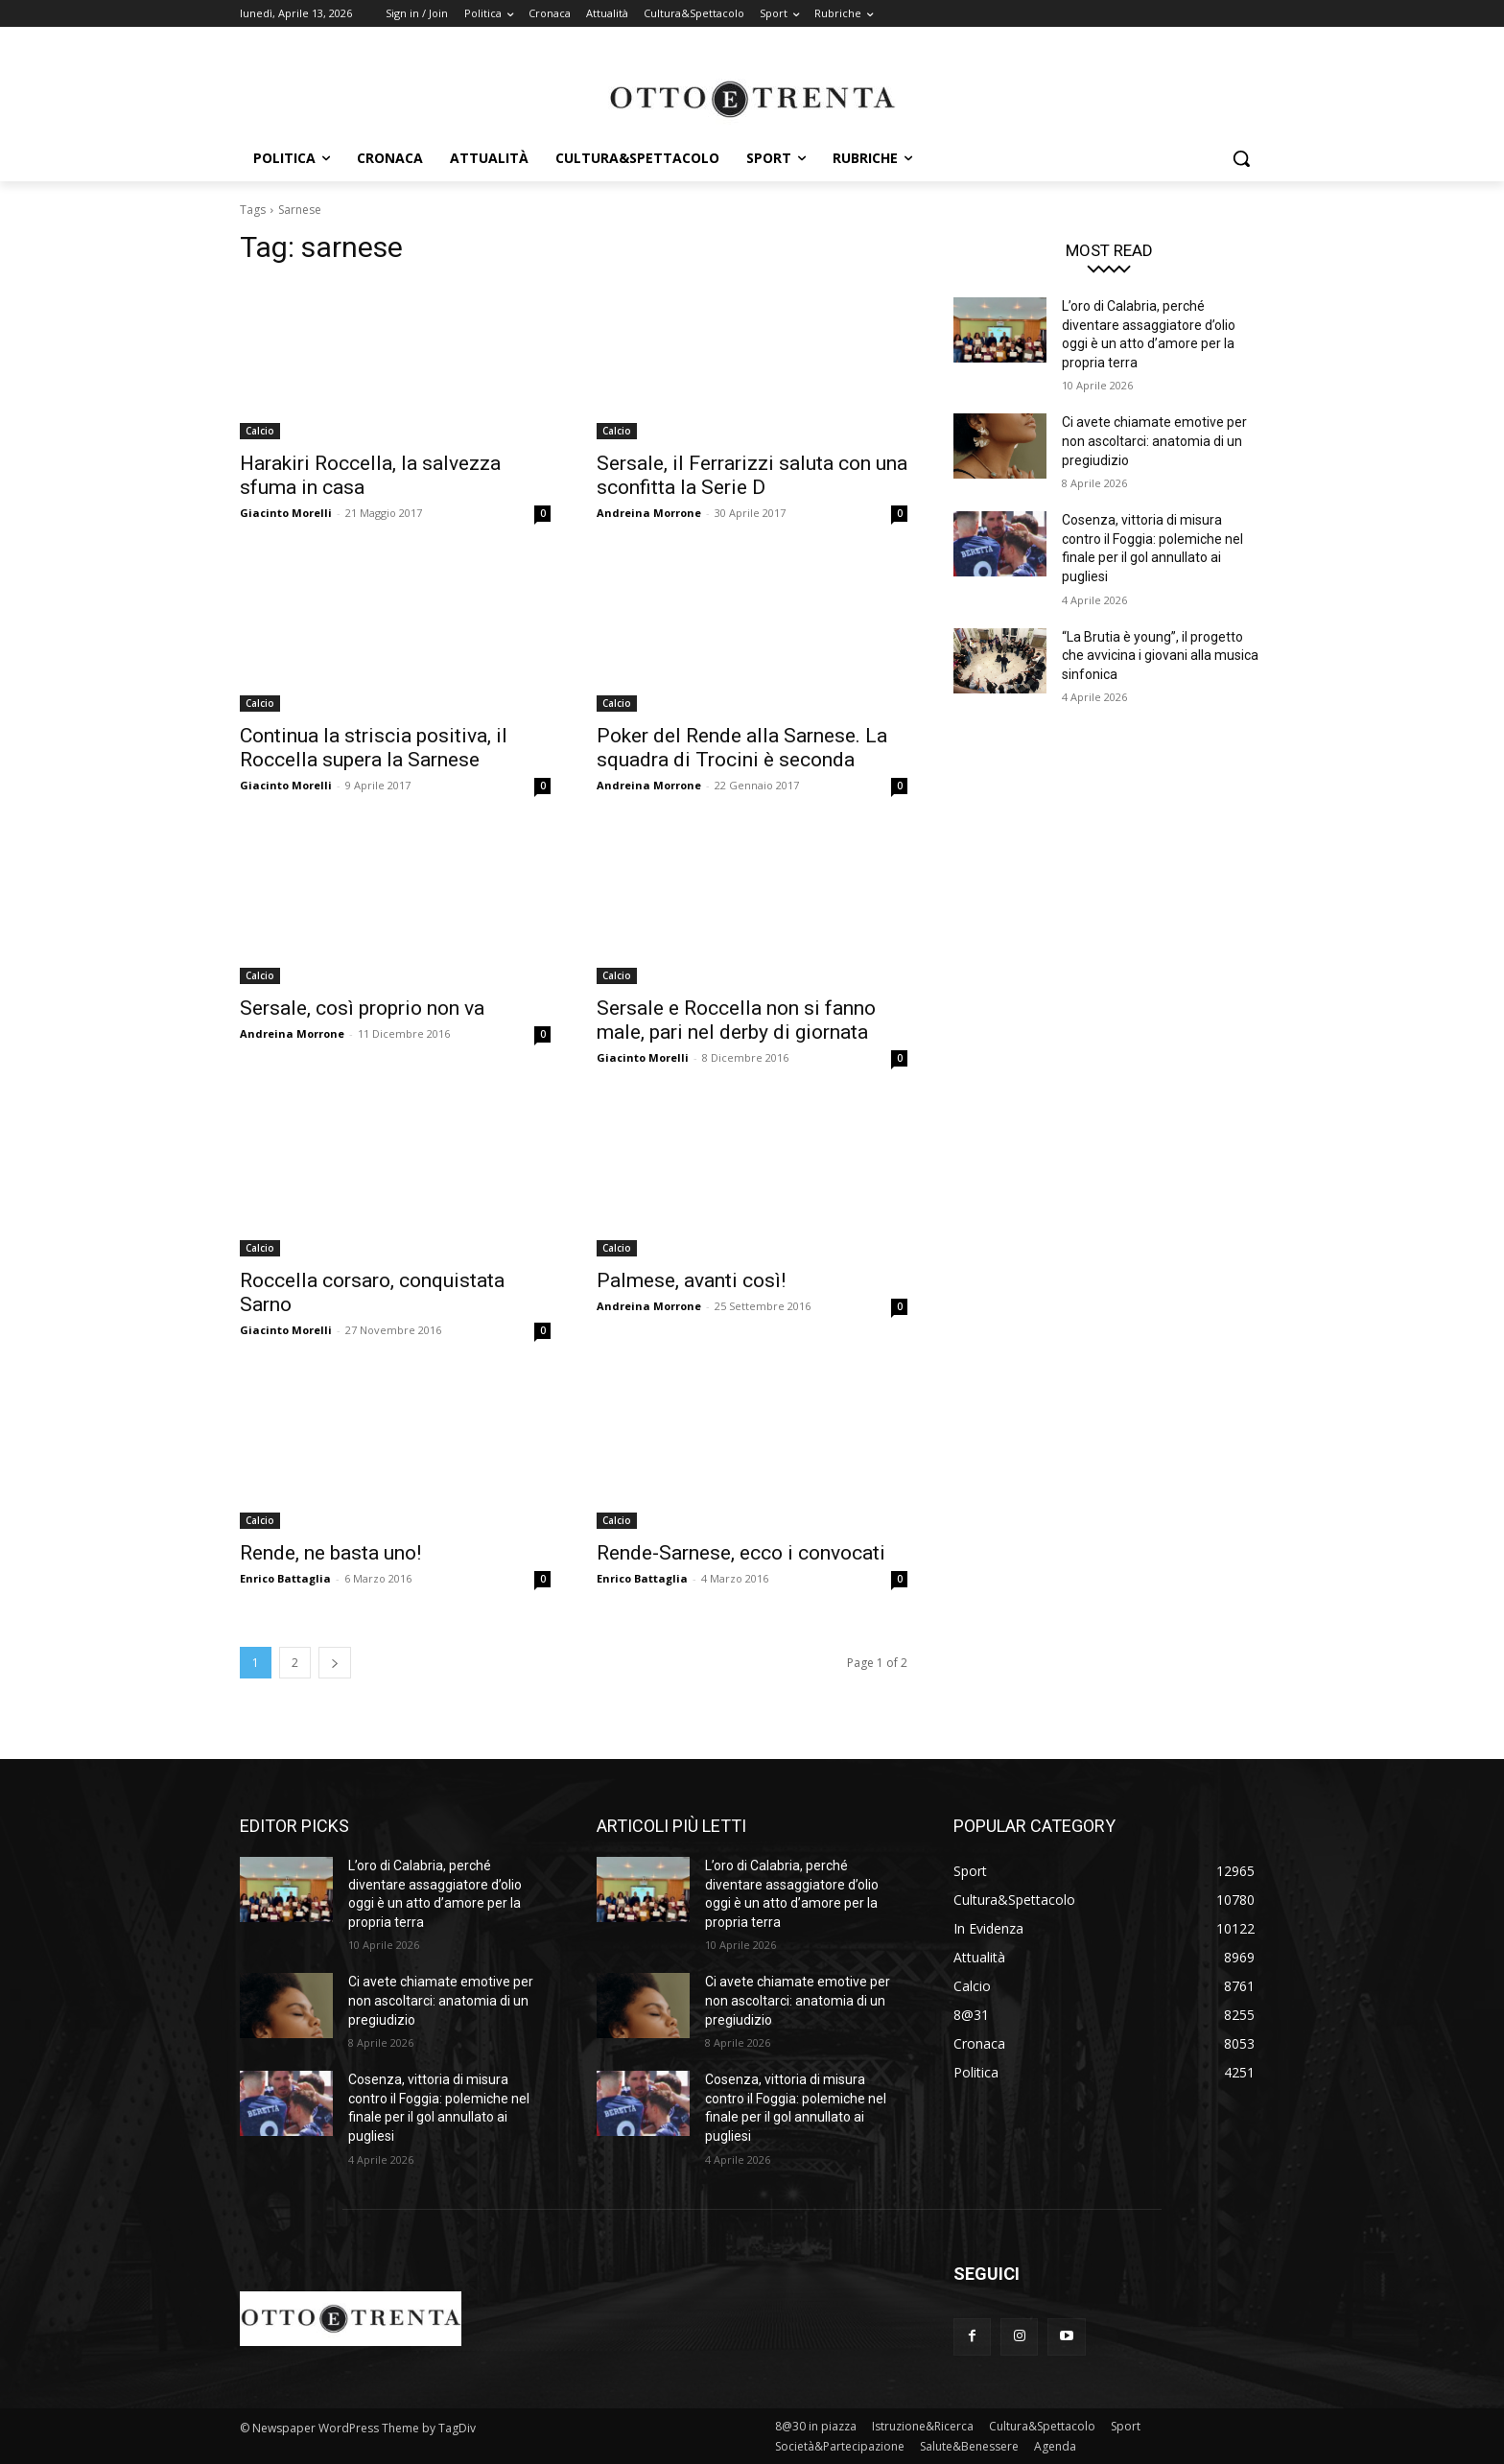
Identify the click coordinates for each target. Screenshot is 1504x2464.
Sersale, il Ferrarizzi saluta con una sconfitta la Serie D (752, 475)
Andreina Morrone (649, 512)
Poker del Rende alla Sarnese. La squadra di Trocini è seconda (742, 747)
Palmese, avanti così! (691, 1280)
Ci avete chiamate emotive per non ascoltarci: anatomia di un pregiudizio (1154, 440)
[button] (1241, 158)
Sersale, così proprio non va (362, 1008)
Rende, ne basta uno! (330, 1552)
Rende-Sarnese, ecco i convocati (741, 1552)
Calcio (260, 430)
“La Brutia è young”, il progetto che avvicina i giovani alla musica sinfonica (1160, 655)
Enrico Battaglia (285, 1578)
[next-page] (334, 1662)
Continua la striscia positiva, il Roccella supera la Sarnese (373, 747)
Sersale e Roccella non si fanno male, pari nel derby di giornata (736, 1020)
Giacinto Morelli (286, 512)
